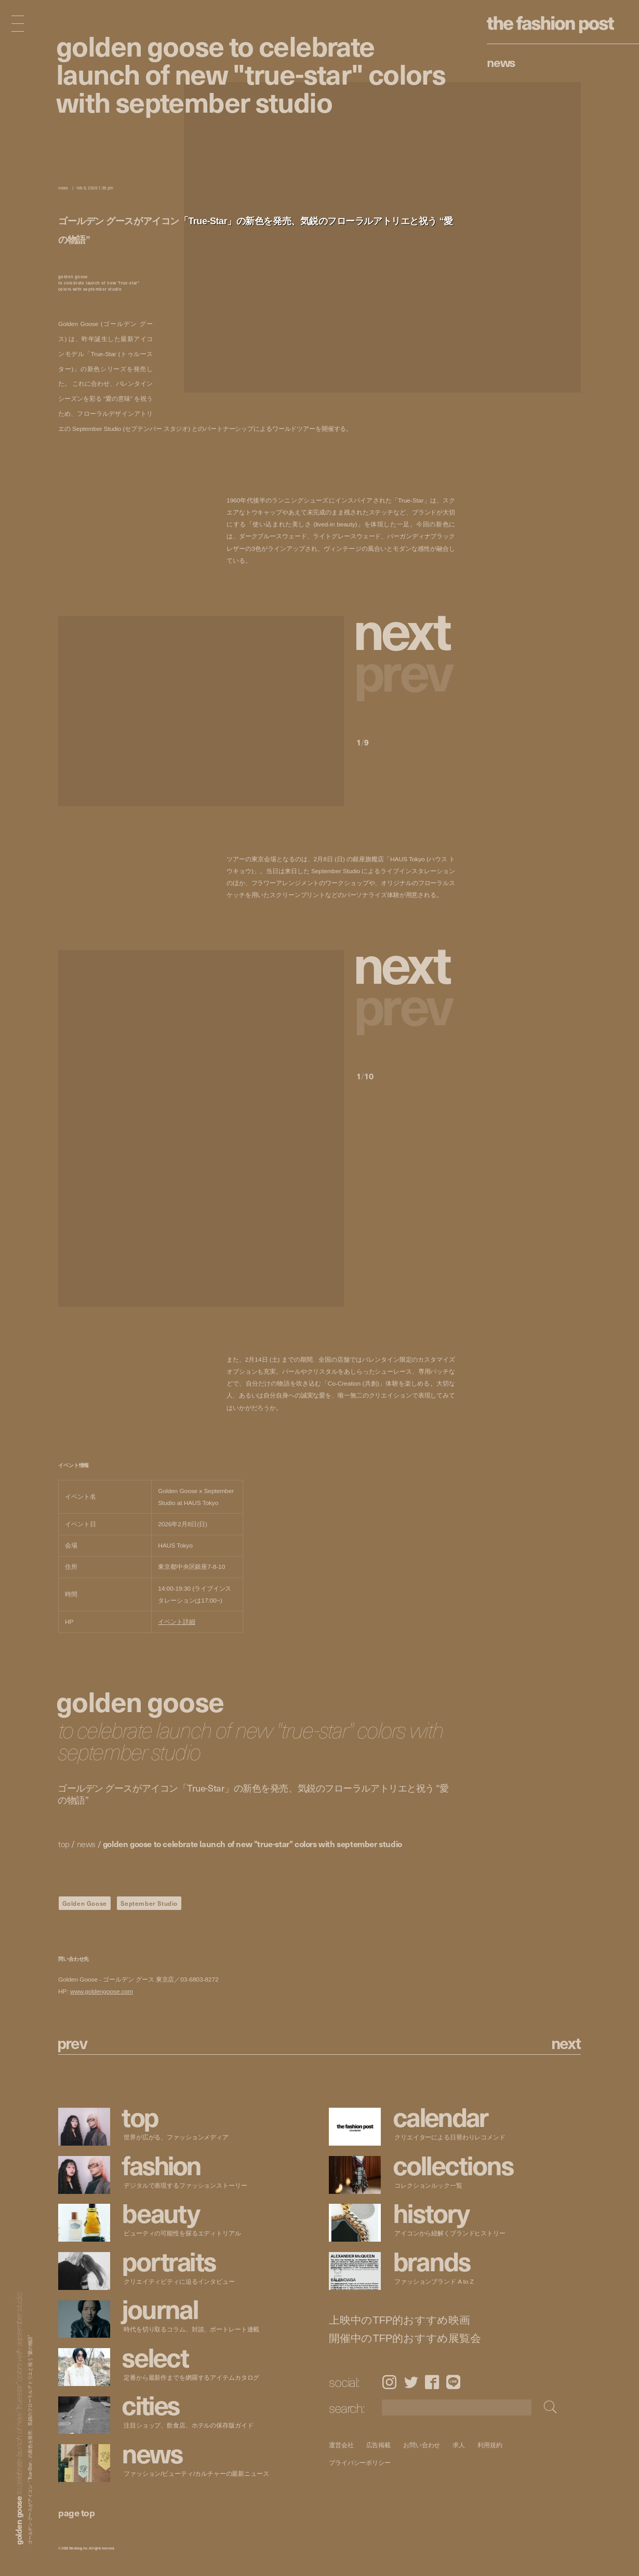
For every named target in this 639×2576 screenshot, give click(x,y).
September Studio (149, 1903)
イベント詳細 (176, 1621)
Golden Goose (84, 1903)
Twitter (411, 2382)
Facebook (432, 2382)
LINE (453, 2382)
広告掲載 (378, 2445)
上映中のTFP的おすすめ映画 (399, 2319)
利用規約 (490, 2445)
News (501, 61)
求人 (459, 2445)
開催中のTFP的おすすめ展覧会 (405, 2338)
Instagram (389, 2382)
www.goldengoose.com (101, 1991)
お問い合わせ (421, 2445)
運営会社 (341, 2445)
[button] (405, 628)
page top (76, 2512)
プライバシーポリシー (360, 2463)
